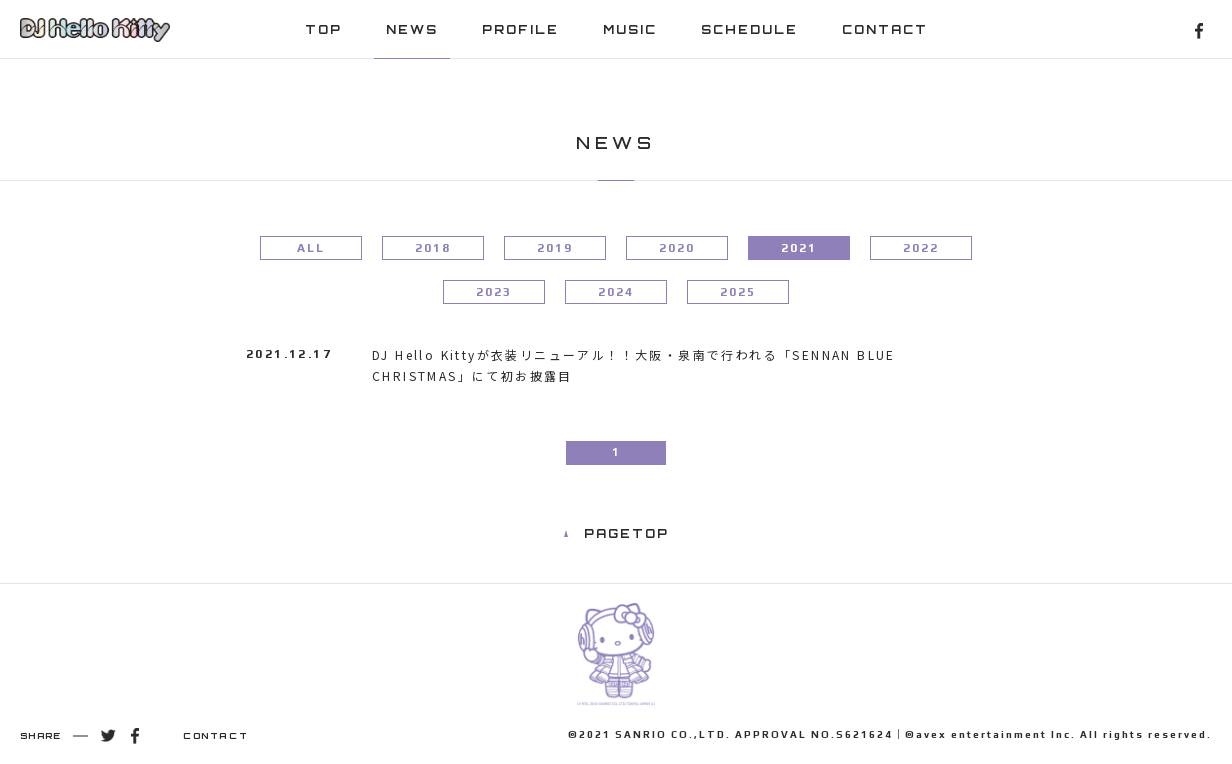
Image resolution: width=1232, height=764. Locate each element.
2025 (738, 292)
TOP (323, 29)
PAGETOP (626, 533)
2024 (616, 292)
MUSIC (630, 29)
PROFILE (520, 29)
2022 (921, 248)
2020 (677, 248)
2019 (555, 248)
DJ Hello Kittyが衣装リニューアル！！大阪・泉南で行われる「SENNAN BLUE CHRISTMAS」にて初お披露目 (634, 365)
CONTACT (885, 29)
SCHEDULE (749, 29)
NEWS (412, 29)
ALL (311, 248)
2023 (494, 292)
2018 (433, 248)
